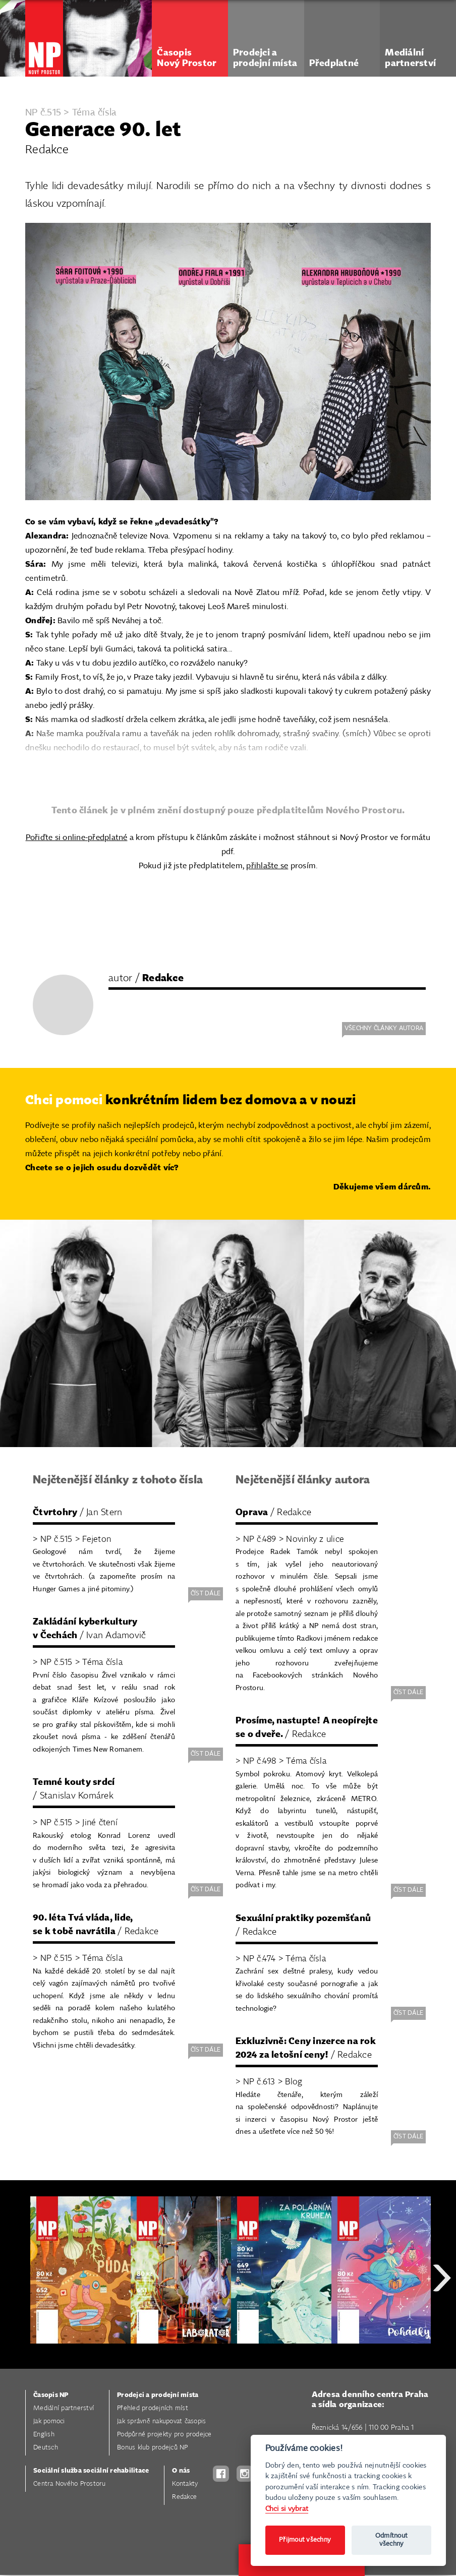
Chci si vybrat (287, 2508)
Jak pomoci (49, 2421)
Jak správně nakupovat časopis (161, 2421)
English (43, 2434)
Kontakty (185, 2484)
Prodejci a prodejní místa (157, 2395)
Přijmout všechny (305, 2540)
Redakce (184, 2497)
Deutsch (45, 2447)
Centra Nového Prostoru (69, 2484)
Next (442, 2314)
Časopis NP (51, 2395)
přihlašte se (267, 866)
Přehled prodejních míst (152, 2408)
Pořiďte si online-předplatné (77, 837)
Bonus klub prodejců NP (152, 2447)
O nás (181, 2471)
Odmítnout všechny (391, 2540)
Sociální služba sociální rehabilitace (91, 2471)
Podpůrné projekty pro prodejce (164, 2434)
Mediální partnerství (63, 2408)
